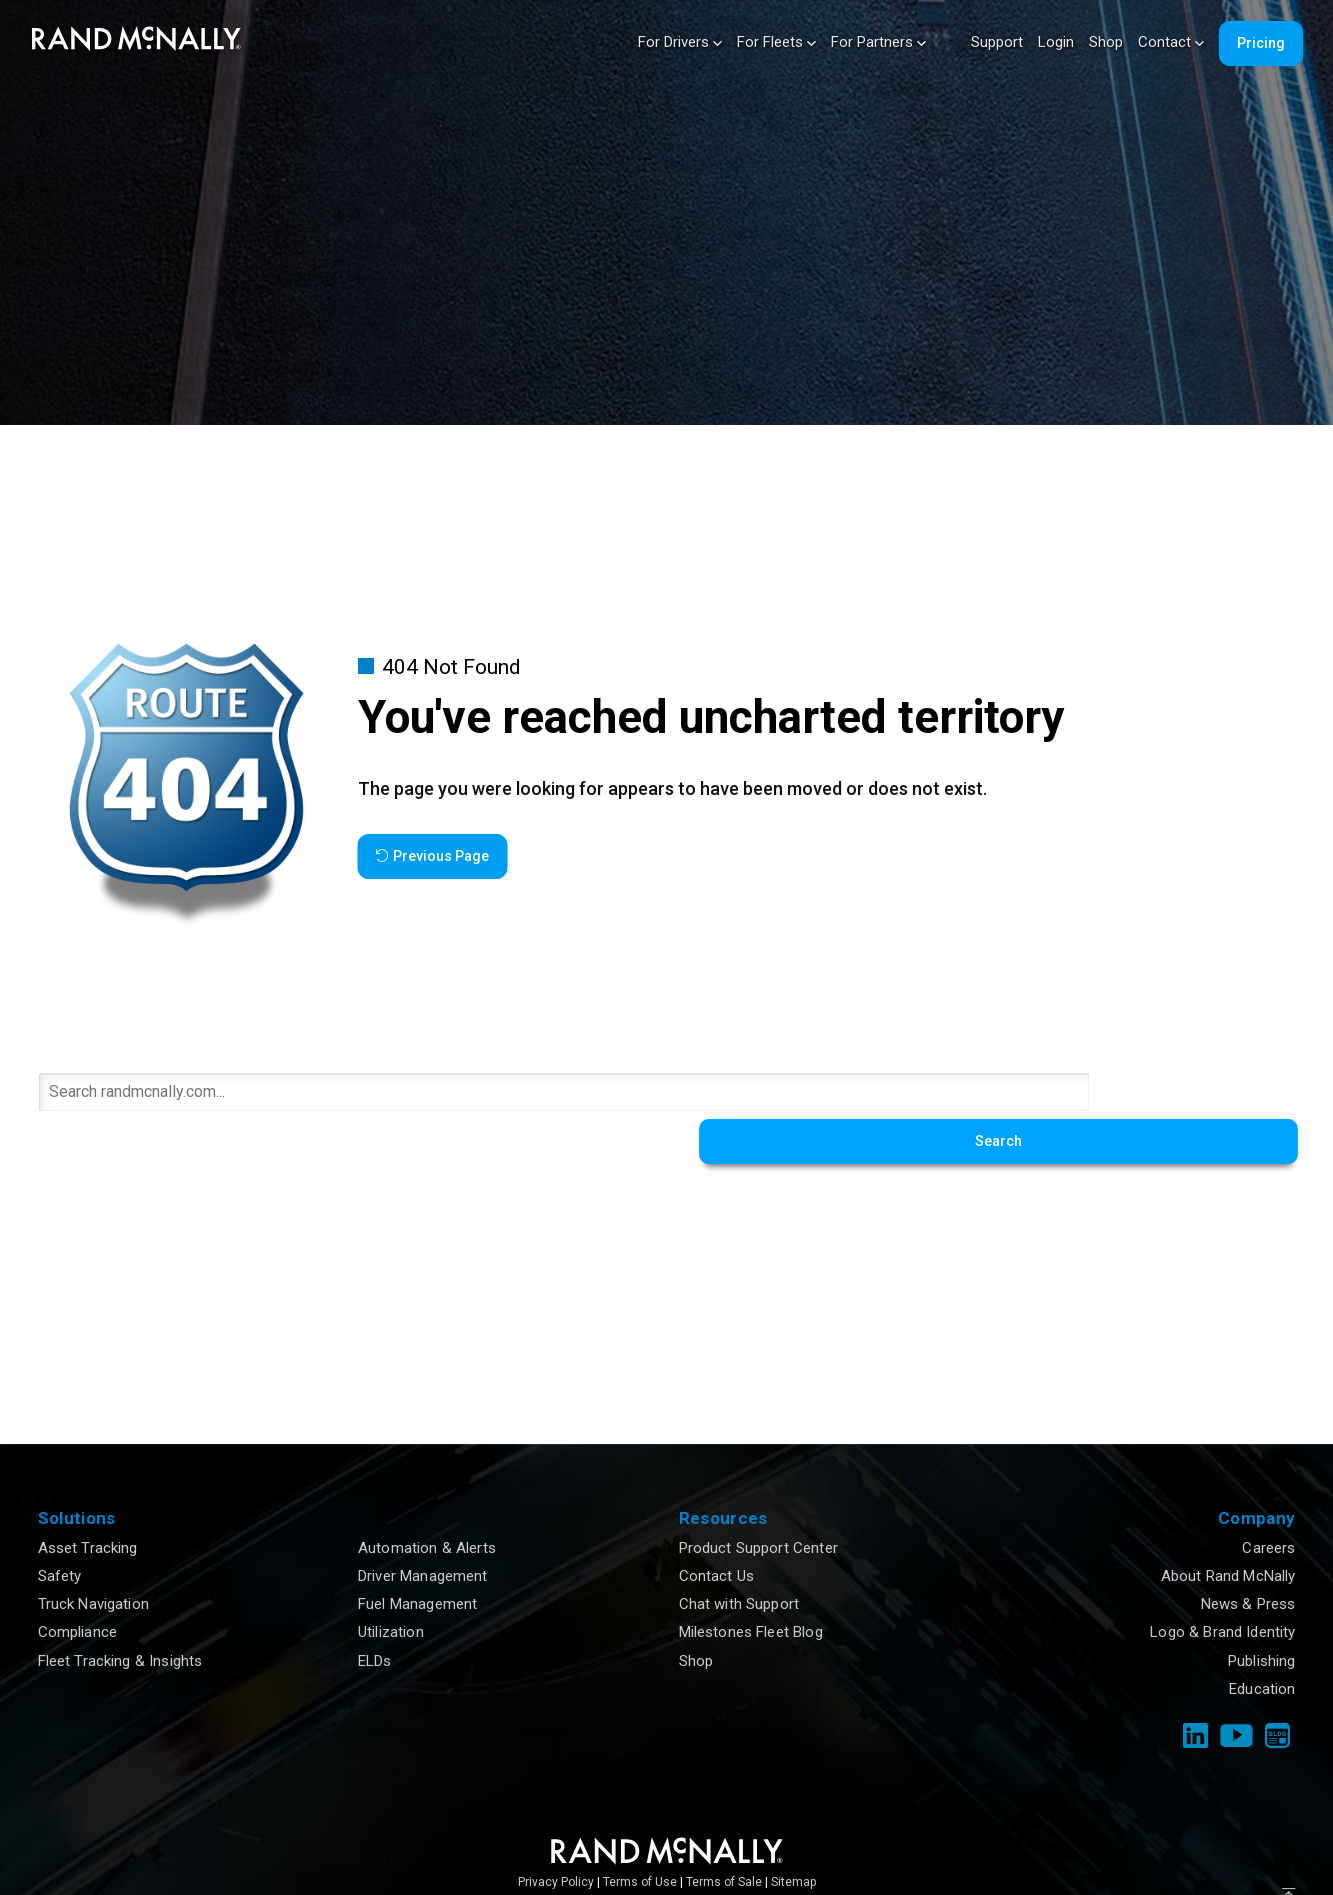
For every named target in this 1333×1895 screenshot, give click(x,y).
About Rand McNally (1228, 1529)
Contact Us (717, 1529)
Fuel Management (417, 1558)
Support (997, 42)
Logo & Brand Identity (1222, 1586)
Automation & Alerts (427, 1501)
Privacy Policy (556, 1835)
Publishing (1262, 1614)
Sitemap (793, 1835)
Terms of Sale (724, 1835)
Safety (60, 1529)
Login (1056, 42)
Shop (1106, 42)
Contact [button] (1171, 42)
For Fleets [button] (776, 42)
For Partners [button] (878, 42)
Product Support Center (758, 1501)
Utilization (391, 1586)
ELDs (375, 1614)
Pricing (1261, 43)
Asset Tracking (88, 1501)
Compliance (78, 1586)
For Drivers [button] (680, 42)
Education (1262, 1642)
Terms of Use (640, 1835)
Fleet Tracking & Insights (120, 1614)
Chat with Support (739, 1558)
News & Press (1248, 1558)
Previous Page (432, 856)
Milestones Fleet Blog (751, 1586)
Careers (1268, 1501)
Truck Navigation (93, 1558)
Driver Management (423, 1529)
